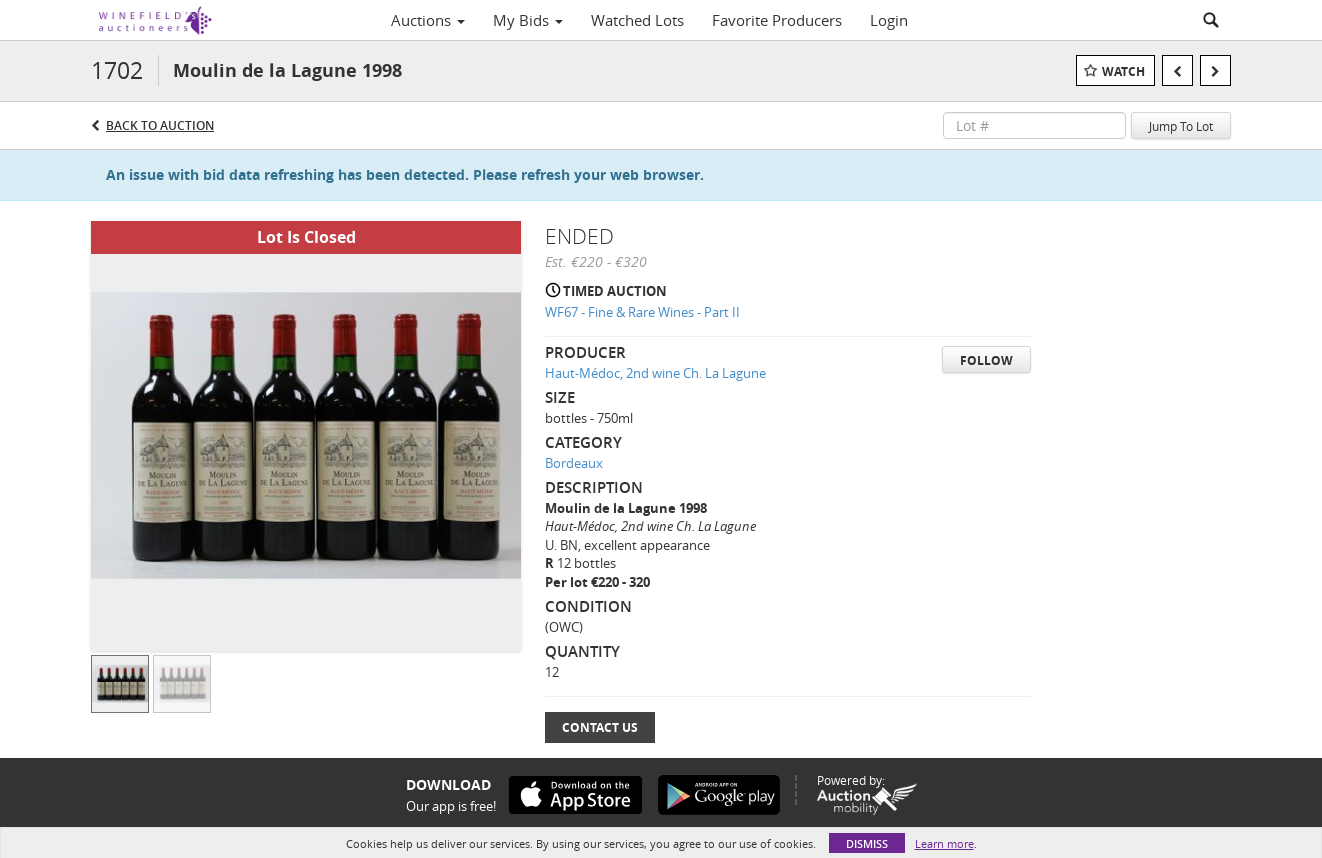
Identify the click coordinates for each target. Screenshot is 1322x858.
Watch (1123, 71)
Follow (986, 360)
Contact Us (600, 727)
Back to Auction (160, 125)
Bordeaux (574, 463)
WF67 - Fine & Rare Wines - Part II (642, 312)
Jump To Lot (1181, 126)
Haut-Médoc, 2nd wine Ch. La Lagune (655, 373)
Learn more (944, 843)
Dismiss (867, 843)
